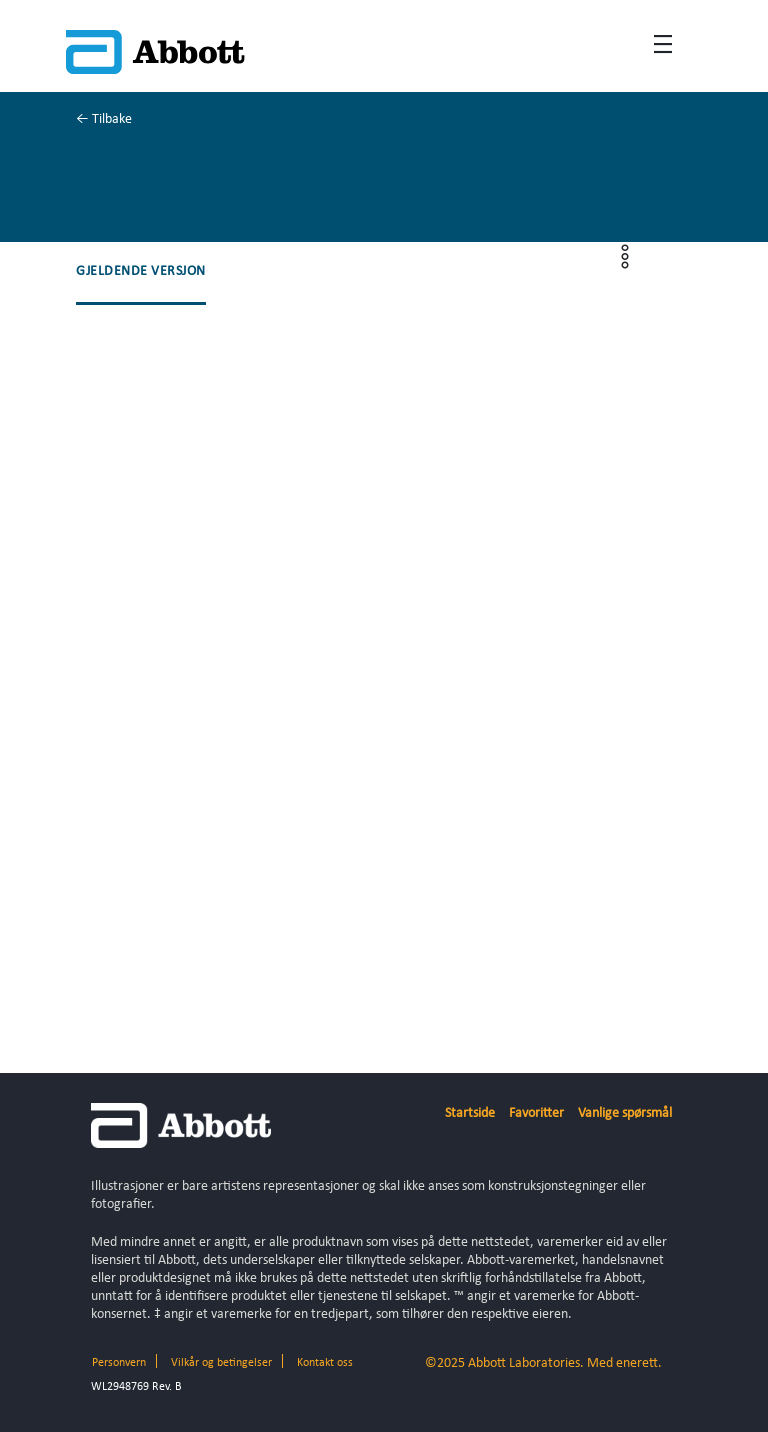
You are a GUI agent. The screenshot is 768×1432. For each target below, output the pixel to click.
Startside (470, 1113)
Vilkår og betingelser (221, 1363)
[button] (141, 272)
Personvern (119, 1363)
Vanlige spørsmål (625, 1113)
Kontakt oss (325, 1363)
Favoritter (536, 1113)
